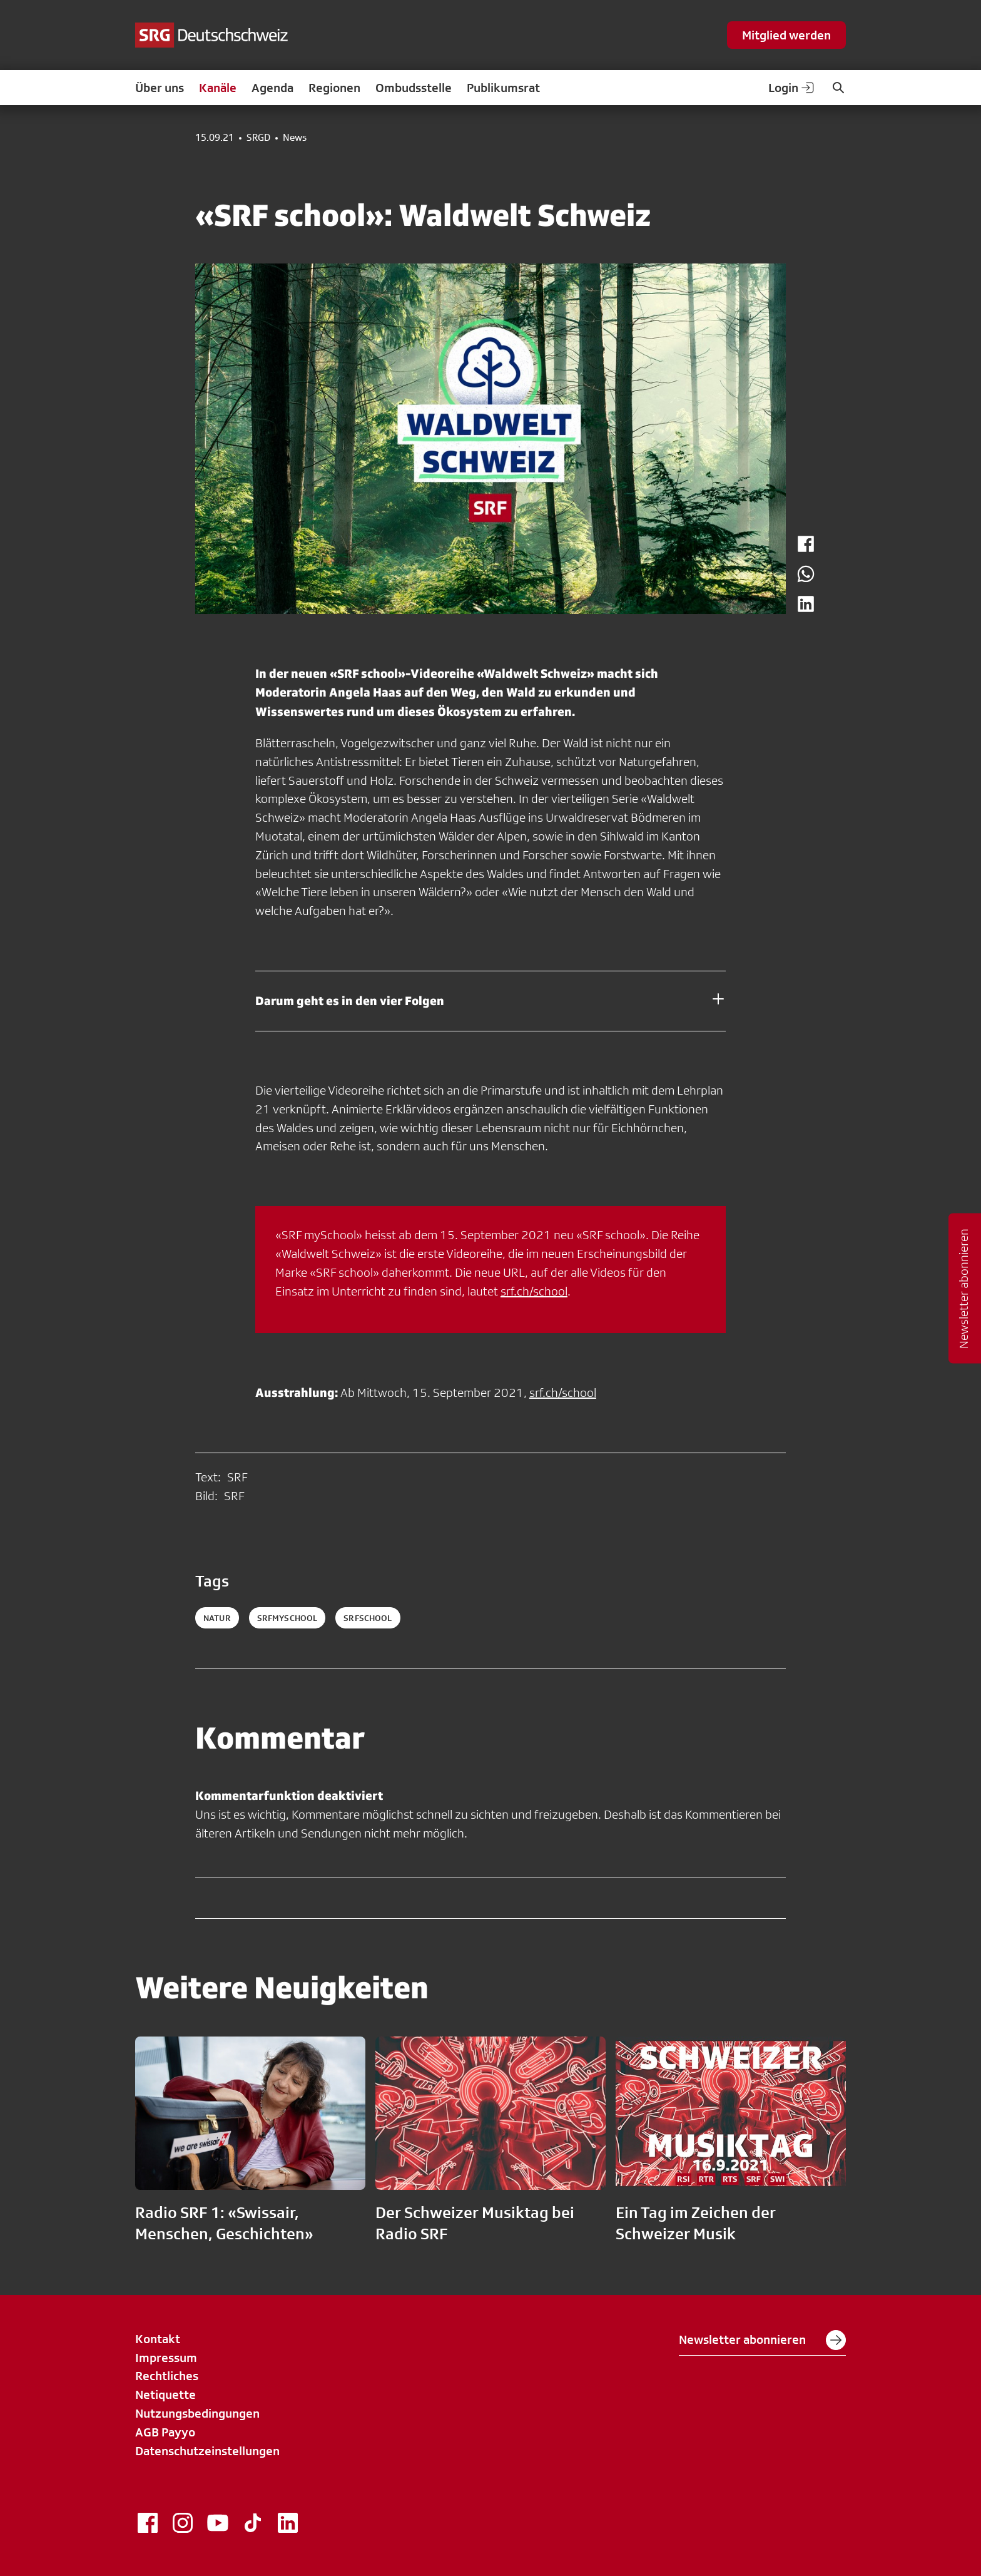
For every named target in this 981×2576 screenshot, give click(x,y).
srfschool (367, 1618)
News (295, 137)
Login (792, 87)
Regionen (334, 88)
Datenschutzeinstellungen (207, 2451)
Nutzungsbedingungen (197, 2413)
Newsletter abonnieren (762, 2340)
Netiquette (165, 2394)
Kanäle (217, 88)
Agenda (272, 88)
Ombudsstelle (413, 88)
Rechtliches (166, 2376)
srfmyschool (287, 1618)
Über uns (159, 88)
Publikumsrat (503, 88)
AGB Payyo (165, 2432)
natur (217, 1618)
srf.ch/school (534, 1291)
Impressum (166, 2357)
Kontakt (157, 2339)
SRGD (258, 137)
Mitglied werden (786, 35)
